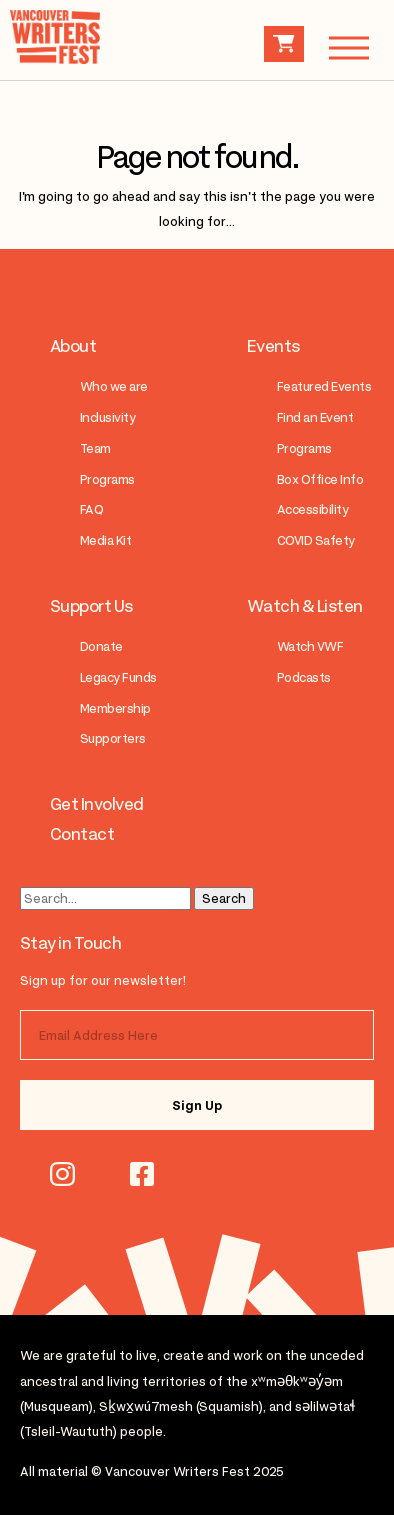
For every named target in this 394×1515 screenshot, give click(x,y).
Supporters (113, 738)
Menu (339, 47)
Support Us (91, 606)
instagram (62, 1174)
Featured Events (324, 386)
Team (95, 448)
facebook (142, 1174)
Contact (82, 834)
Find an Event (315, 417)
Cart (284, 44)
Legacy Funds (118, 677)
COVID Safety (316, 540)
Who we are (114, 386)
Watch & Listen (305, 606)
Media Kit (105, 540)
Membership (115, 708)
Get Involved (97, 804)
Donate (101, 646)
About (73, 346)
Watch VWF (310, 646)
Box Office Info (320, 479)
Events (273, 346)
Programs (107, 479)
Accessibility (312, 509)
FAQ (91, 509)
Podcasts (304, 677)
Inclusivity (107, 417)
